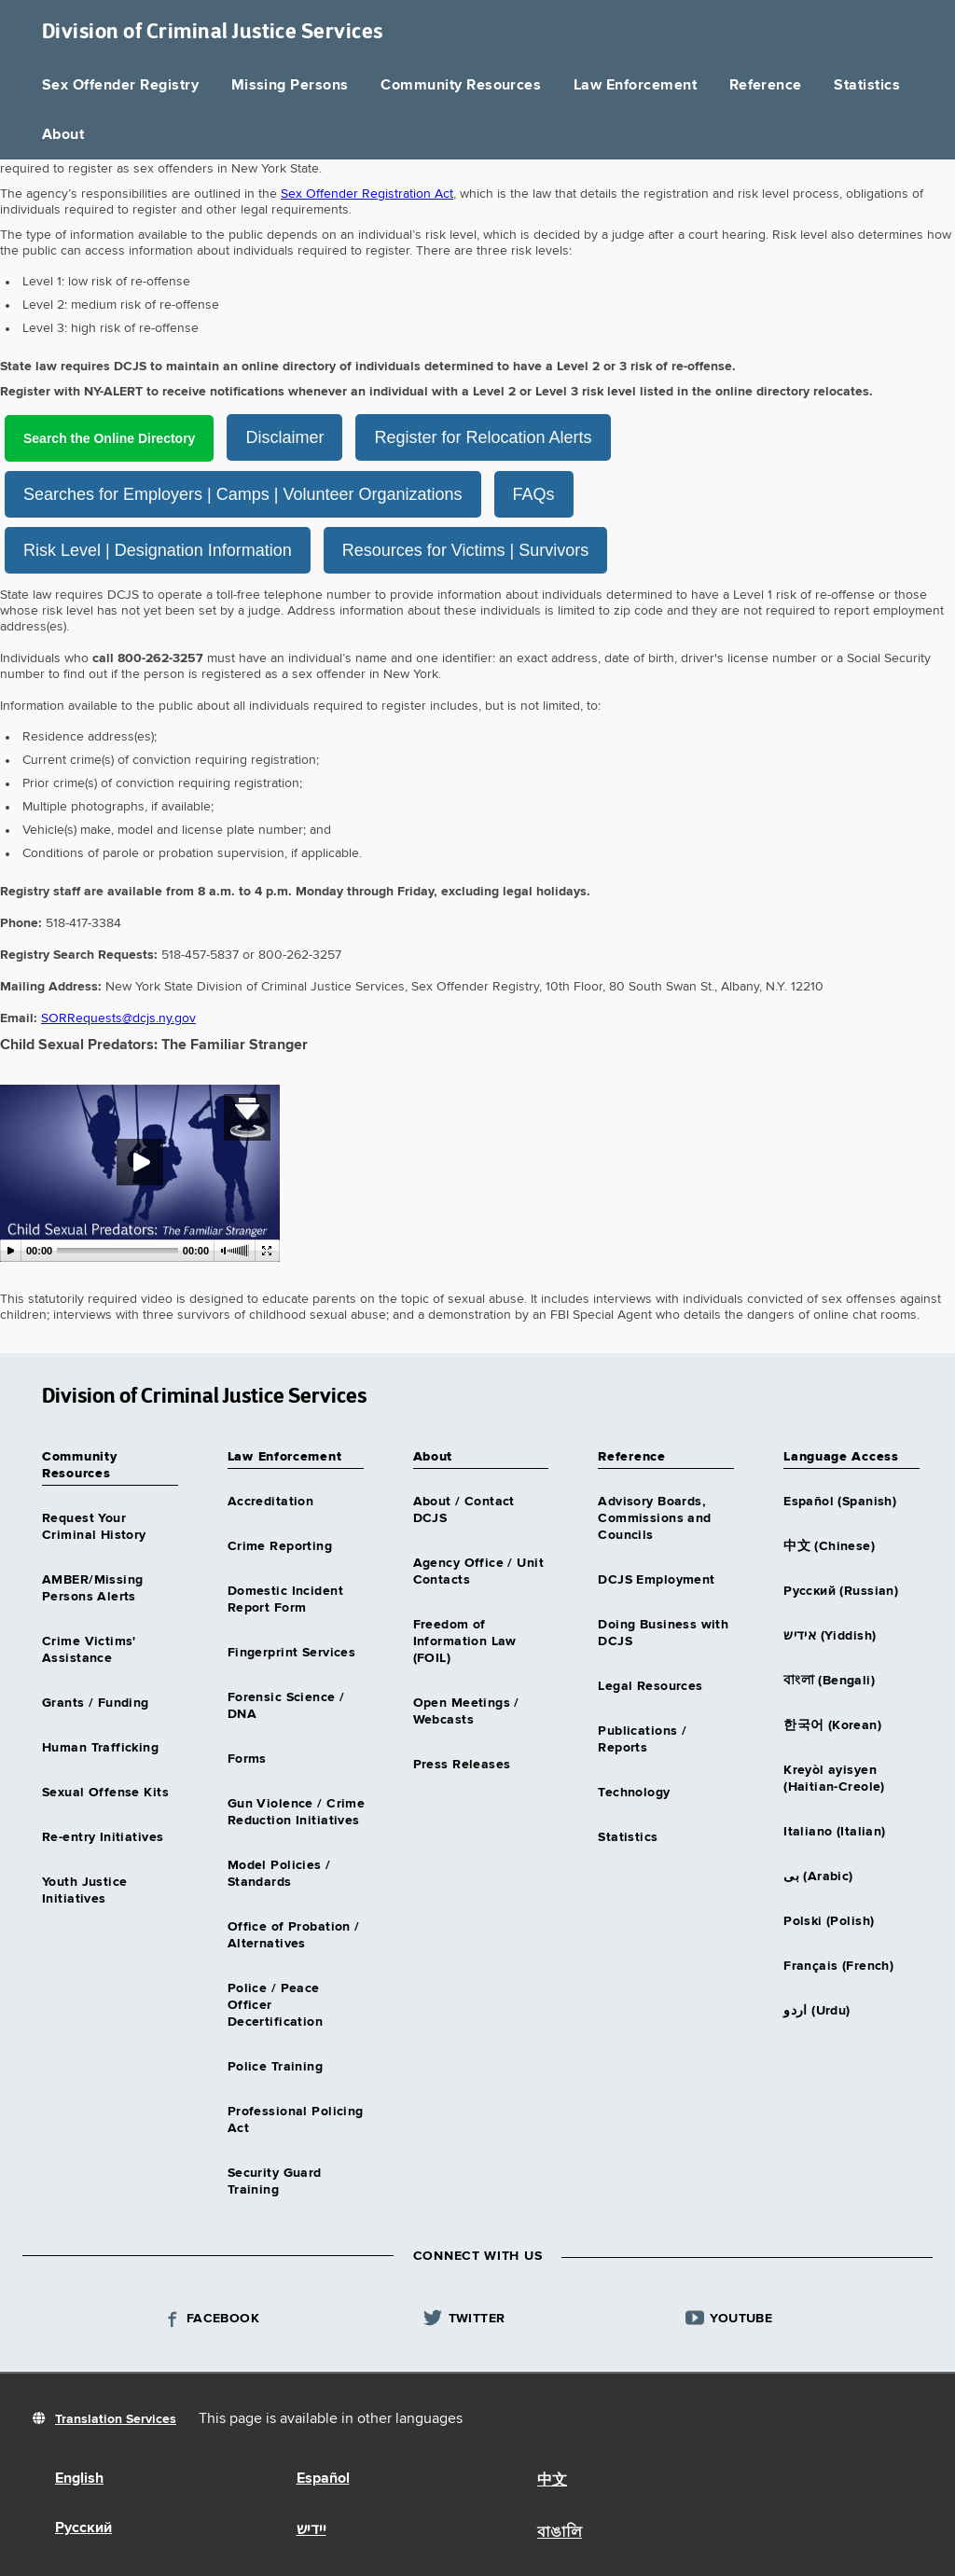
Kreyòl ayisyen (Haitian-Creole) (834, 1778)
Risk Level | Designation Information (157, 549)
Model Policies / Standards (279, 1873)
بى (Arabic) (818, 1875)
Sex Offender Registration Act (367, 194)
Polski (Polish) (828, 1920)
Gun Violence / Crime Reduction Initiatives (296, 1811)
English (79, 2478)
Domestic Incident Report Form (285, 1598)
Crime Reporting (280, 1545)
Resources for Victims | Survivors (465, 549)
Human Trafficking (100, 1746)
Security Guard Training (275, 2180)
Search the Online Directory (126, 437)
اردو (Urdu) (817, 2009)
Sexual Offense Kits (105, 1791)
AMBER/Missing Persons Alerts (92, 1587)
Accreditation (270, 1500)
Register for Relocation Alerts (517, 437)
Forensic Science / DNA (286, 1705)
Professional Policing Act (296, 2119)
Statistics (867, 85)
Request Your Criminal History (94, 1526)
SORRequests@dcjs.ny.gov (118, 1017)
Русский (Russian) (840, 1590)
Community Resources (461, 85)
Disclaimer (319, 437)
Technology (634, 1791)
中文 (552, 2479)
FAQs (534, 493)
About (63, 135)
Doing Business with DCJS (663, 1632)
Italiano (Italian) (834, 1830)
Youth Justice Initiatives (84, 1889)
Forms (247, 1758)
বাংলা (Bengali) (829, 1679)
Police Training (275, 2065)
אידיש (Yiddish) (829, 1634)
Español (323, 2478)
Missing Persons (290, 85)
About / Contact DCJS (464, 1509)
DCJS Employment (656, 1579)
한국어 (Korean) (832, 1724)
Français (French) (838, 1965)
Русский (83, 2527)
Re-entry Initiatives (102, 1836)
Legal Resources (650, 1685)
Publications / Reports (642, 1738)
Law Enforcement (635, 85)
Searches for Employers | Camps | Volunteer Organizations (243, 493)
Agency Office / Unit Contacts (478, 1571)
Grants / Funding (95, 1702)
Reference (765, 85)
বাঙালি (559, 2532)
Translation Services (115, 2418)
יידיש (311, 2529)
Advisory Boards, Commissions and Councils (654, 1517)
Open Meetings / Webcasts (466, 1710)
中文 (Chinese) (829, 1545)
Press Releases (462, 1763)
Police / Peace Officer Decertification (275, 2004)
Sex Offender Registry (120, 85)
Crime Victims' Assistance (89, 1649)
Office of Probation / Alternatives (294, 1934)
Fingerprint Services (291, 1651)
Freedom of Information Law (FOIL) (465, 1640)
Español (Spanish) (839, 1500)
